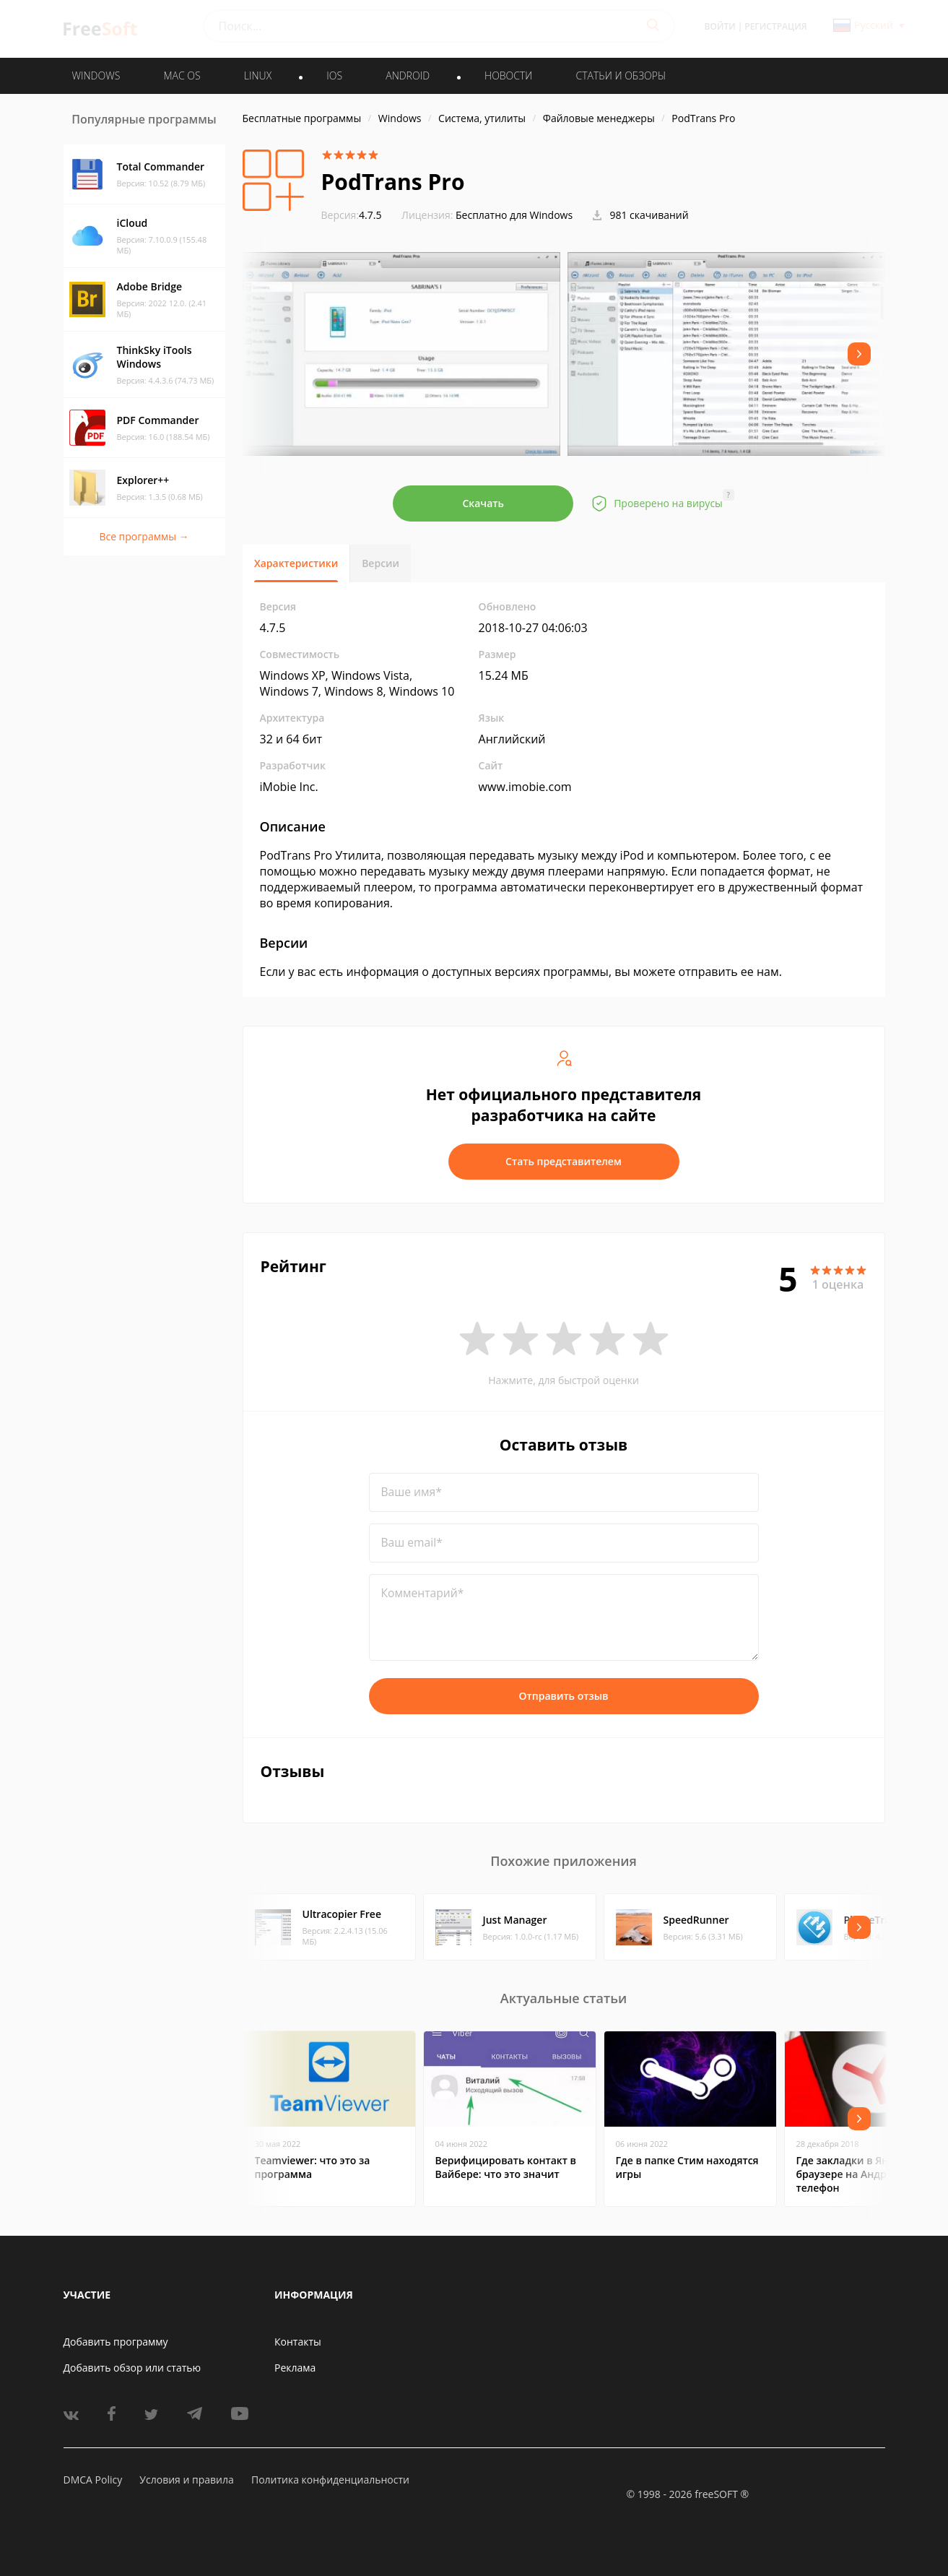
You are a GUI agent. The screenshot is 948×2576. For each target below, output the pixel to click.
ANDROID (408, 75)
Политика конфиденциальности (330, 2479)
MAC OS (181, 75)
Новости (508, 75)
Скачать (483, 503)
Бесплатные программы (302, 118)
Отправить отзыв (564, 1696)
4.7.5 (351, 215)
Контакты (297, 2341)
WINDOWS (96, 75)
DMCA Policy (93, 2479)
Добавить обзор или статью (132, 2367)
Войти (720, 26)
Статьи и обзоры (621, 75)
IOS (334, 75)
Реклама (295, 2367)
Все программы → (143, 536)
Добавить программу (116, 2341)
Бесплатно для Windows (514, 215)
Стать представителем (563, 1161)
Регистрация (775, 26)
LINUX (257, 75)
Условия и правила (186, 2479)
